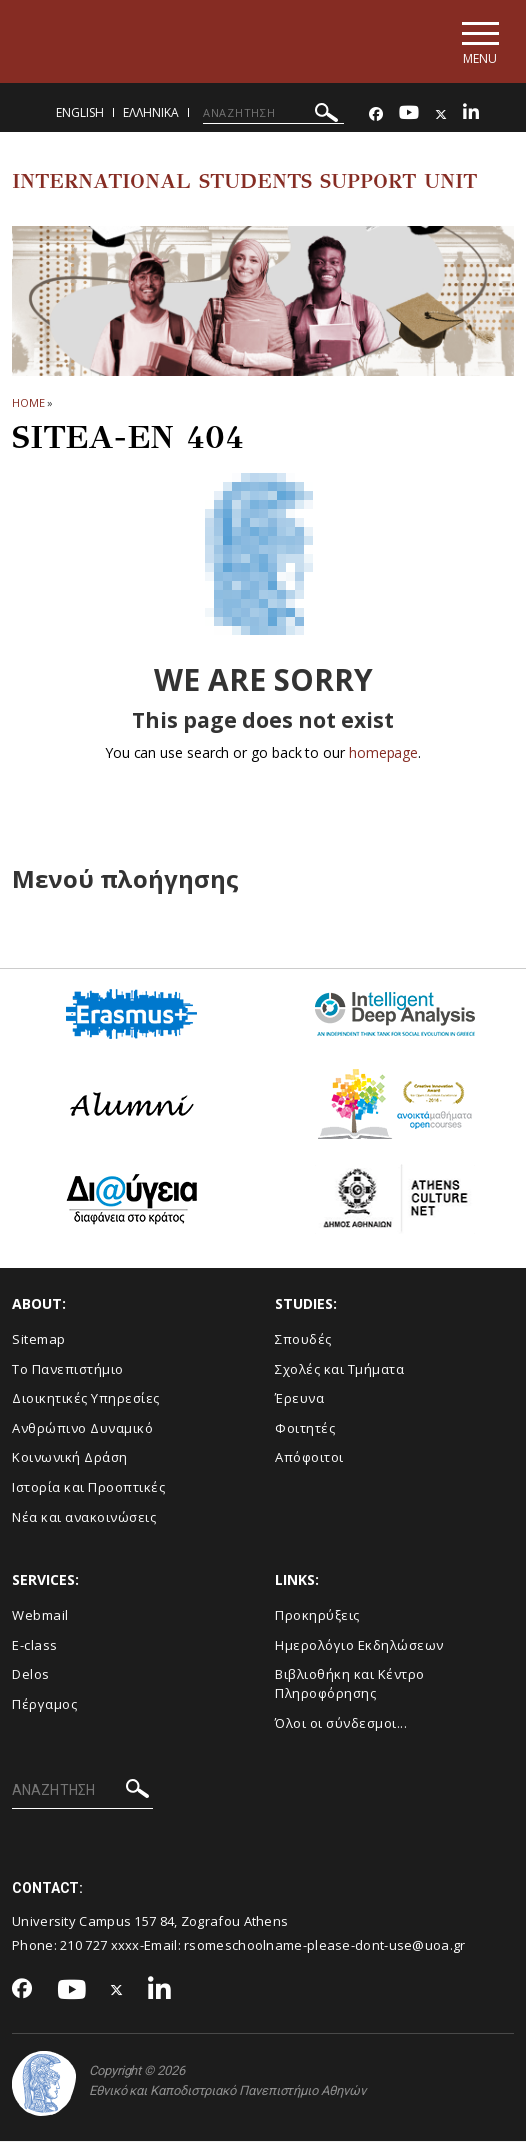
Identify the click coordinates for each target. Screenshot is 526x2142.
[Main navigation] (479, 41)
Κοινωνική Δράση (70, 1458)
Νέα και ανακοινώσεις (84, 1517)
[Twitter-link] (441, 114)
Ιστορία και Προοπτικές (88, 1488)
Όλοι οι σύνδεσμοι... (341, 1723)
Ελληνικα (151, 112)
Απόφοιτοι (309, 1458)
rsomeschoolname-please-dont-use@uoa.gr (324, 1946)
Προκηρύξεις (317, 1616)
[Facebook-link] (376, 114)
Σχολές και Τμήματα (339, 1369)
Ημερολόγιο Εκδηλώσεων (359, 1645)
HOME (28, 402)
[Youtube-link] (409, 114)
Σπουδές (303, 1340)
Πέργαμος (44, 1705)
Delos (31, 1675)
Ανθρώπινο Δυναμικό (82, 1428)
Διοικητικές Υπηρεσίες (86, 1399)
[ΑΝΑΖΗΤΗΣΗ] (273, 113)
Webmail (40, 1616)
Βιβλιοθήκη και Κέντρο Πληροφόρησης (350, 1684)
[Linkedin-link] (471, 114)
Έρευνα (299, 1399)
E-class (35, 1645)
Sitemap (39, 1340)
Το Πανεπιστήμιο (68, 1369)
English (80, 112)
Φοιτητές (305, 1428)
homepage (383, 753)
